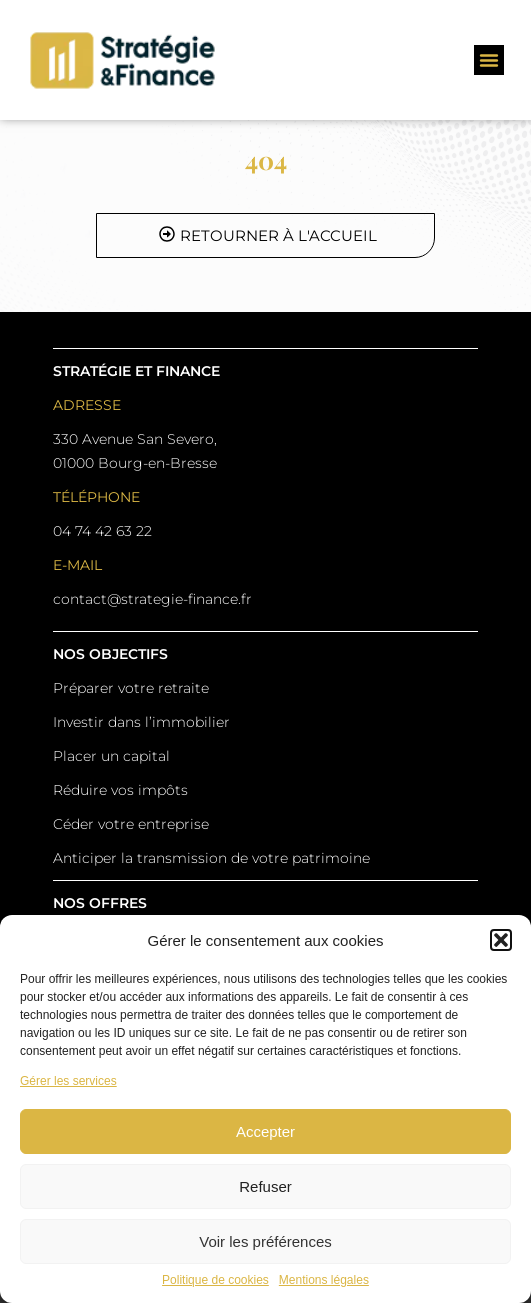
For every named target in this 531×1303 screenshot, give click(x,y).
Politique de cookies (215, 1280)
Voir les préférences (265, 1241)
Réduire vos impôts (120, 790)
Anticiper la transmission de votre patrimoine (211, 858)
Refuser (265, 1186)
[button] (501, 940)
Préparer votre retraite (131, 688)
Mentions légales (324, 1280)
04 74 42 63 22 (102, 531)
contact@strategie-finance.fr (152, 599)
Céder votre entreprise (131, 824)
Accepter (265, 1131)
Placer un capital (111, 756)
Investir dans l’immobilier (141, 722)
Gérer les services (68, 1081)
